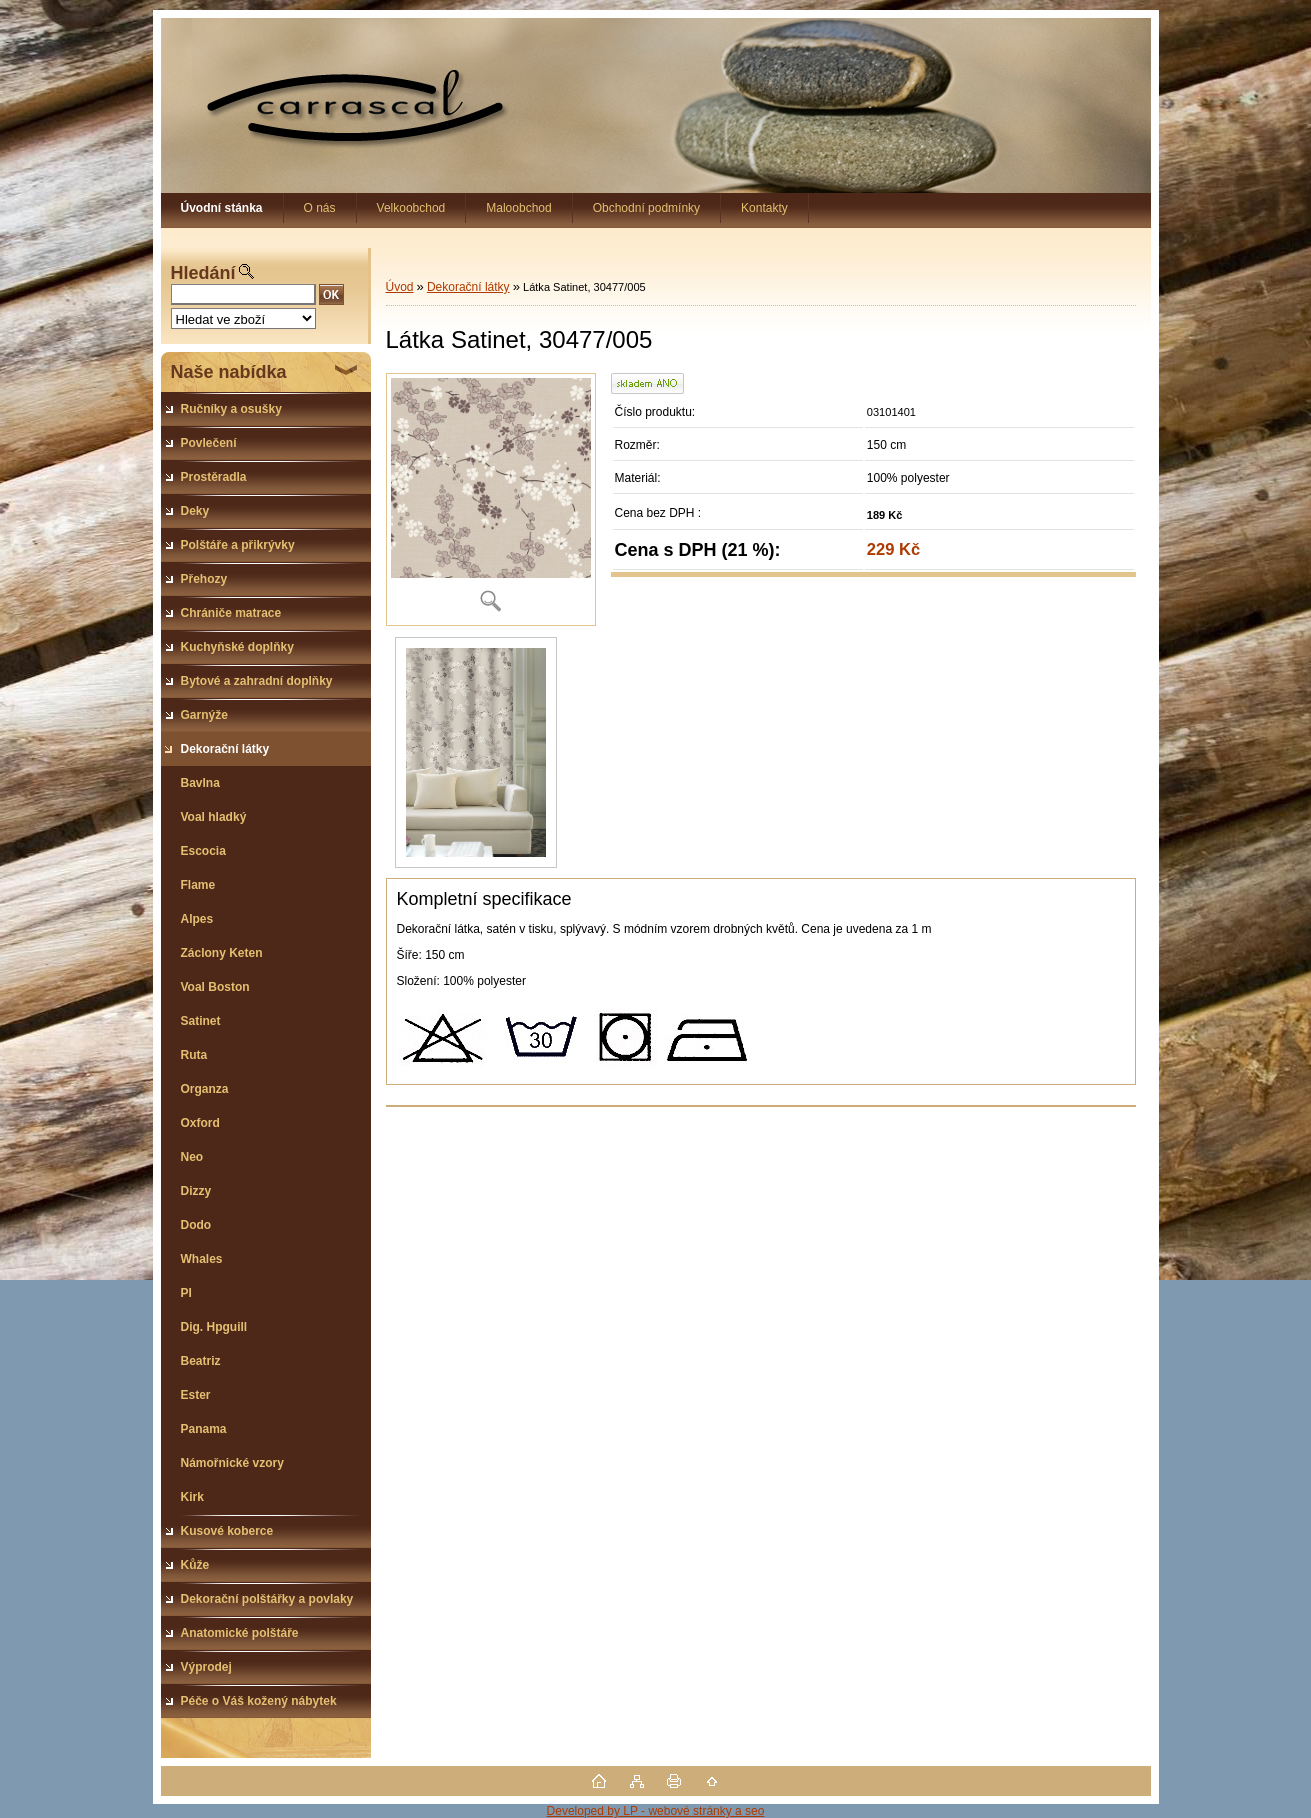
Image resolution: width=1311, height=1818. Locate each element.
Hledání (203, 273)
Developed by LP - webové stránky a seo (656, 1811)
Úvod (400, 287)
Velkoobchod (411, 208)
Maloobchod (518, 208)
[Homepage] (222, 208)
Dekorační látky (468, 287)
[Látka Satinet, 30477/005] (491, 499)
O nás (320, 208)
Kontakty (764, 208)
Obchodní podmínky (646, 208)
